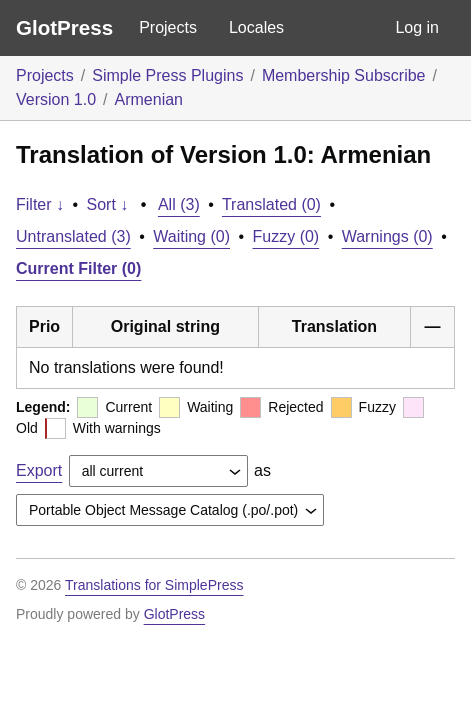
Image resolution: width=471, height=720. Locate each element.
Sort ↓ (108, 204)
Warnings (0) (387, 236)
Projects (168, 27)
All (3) (179, 204)
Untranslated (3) (73, 236)
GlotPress (64, 27)
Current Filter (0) (78, 268)
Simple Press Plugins (167, 75)
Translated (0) (271, 204)
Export (39, 470)
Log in (417, 27)
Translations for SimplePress (154, 585)
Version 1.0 (56, 99)
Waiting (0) (191, 236)
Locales (256, 27)
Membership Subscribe (344, 75)
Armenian (149, 99)
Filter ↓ (40, 204)
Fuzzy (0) (286, 236)
